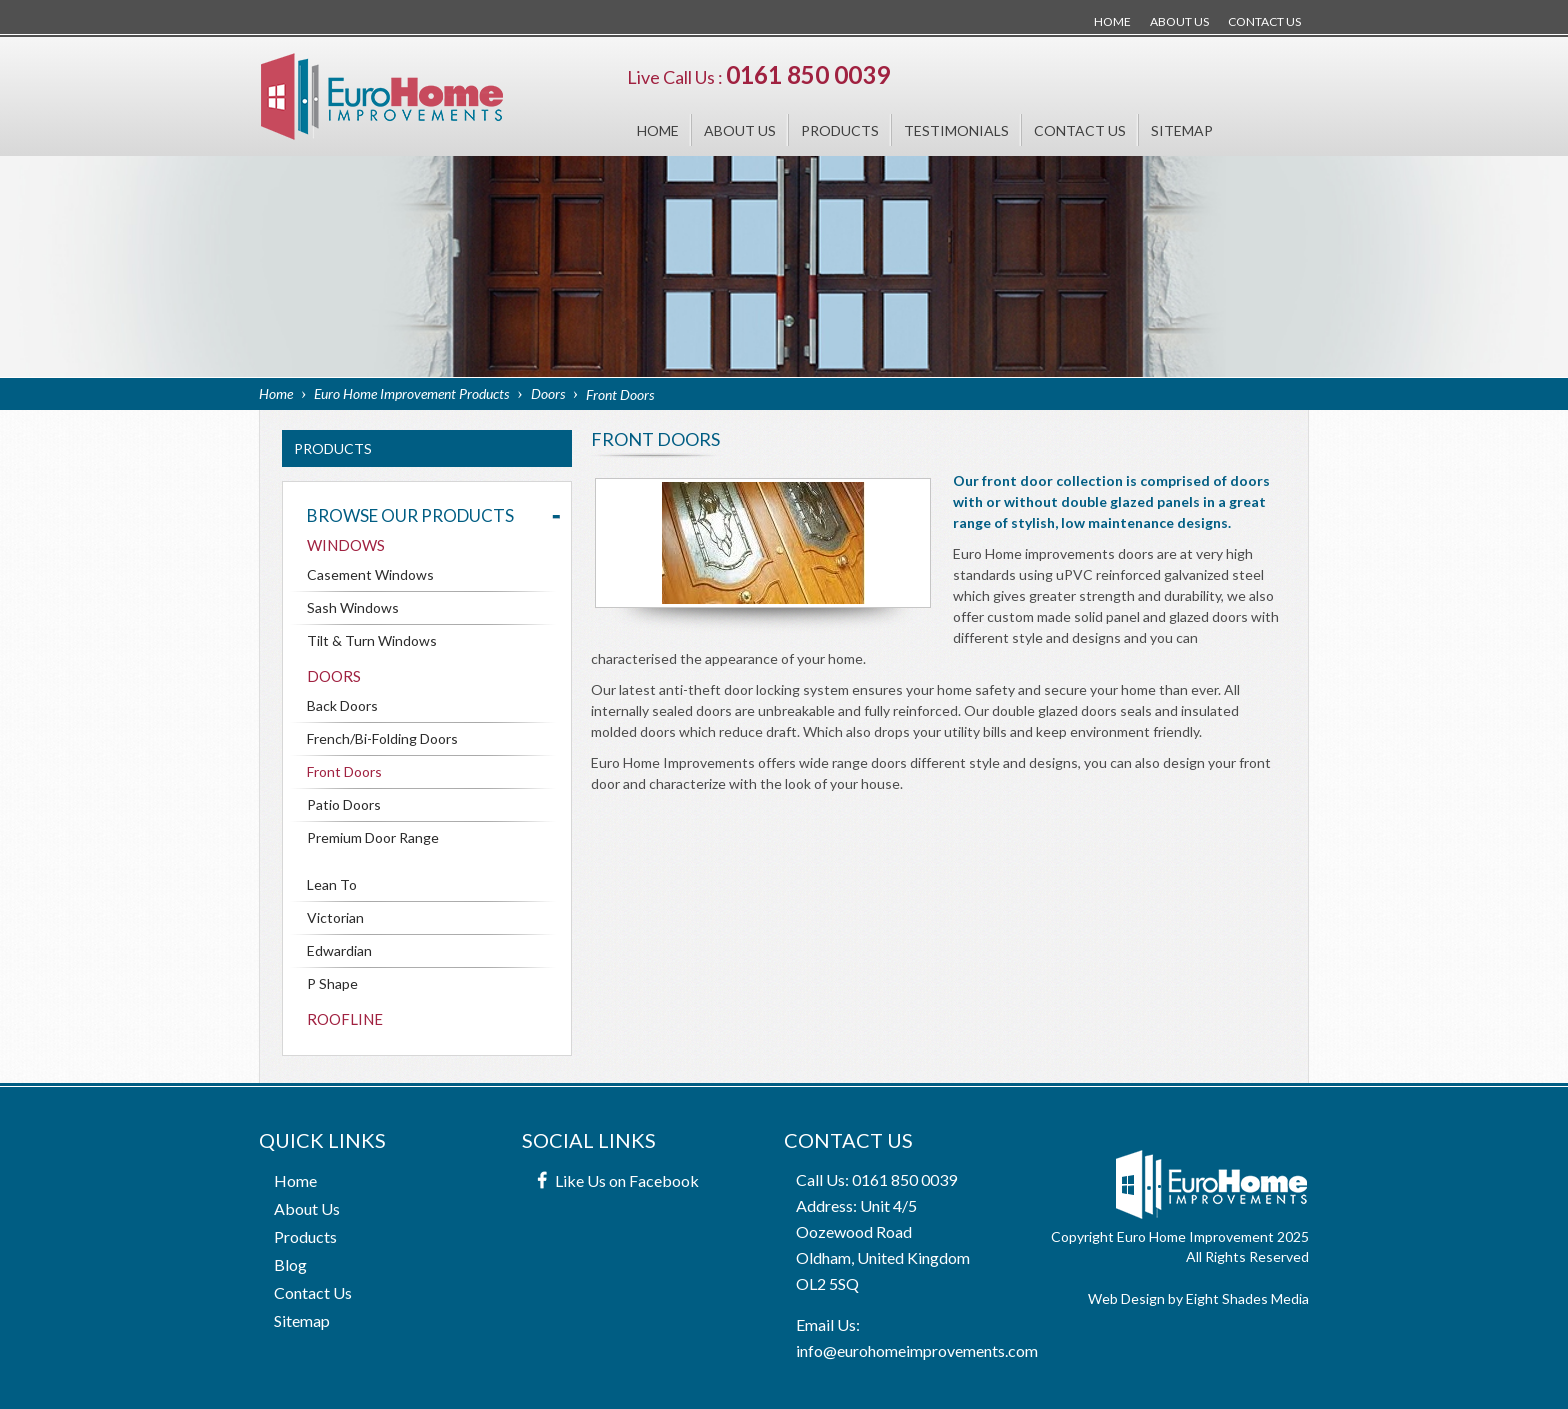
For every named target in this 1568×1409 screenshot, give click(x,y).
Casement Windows (370, 574)
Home (1112, 21)
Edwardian (339, 950)
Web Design (1126, 1298)
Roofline (345, 1019)
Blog (290, 1264)
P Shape (332, 983)
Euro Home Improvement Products (411, 393)
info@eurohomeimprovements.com (917, 1350)
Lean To (332, 884)
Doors (548, 393)
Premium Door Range (373, 837)
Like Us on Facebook (627, 1180)
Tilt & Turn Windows (372, 640)
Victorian (335, 917)
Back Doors (342, 705)
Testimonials (956, 130)
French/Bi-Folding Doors (382, 738)
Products (840, 130)
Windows (346, 545)
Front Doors (344, 771)
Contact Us (1264, 21)
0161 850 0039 (808, 74)
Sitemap (1182, 130)
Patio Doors (344, 804)
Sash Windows (353, 607)
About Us (1179, 21)
